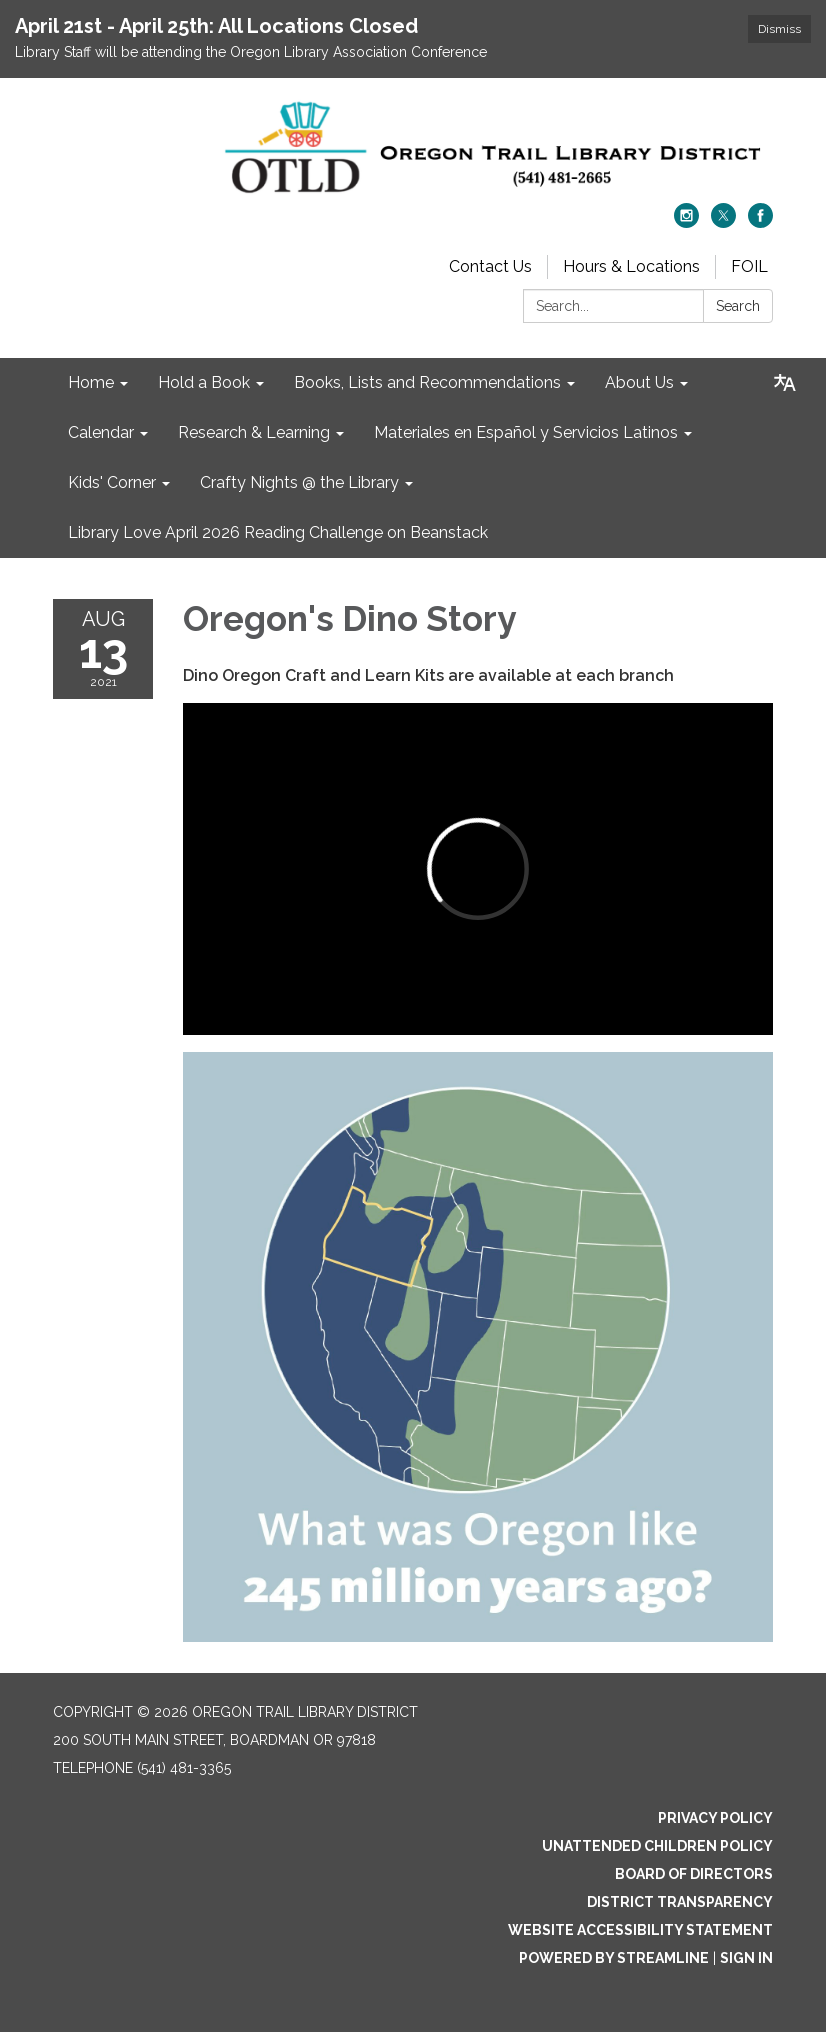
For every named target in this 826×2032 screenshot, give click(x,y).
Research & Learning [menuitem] (254, 432)
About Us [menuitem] (639, 382)
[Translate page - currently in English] (785, 383)
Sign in (746, 1958)
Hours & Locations (631, 266)
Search (738, 306)
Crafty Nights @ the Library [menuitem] (299, 482)
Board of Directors (694, 1874)
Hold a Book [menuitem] (204, 382)
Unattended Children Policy (657, 1846)
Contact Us (490, 266)
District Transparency (680, 1902)
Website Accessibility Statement (640, 1930)
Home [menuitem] (91, 382)
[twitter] (723, 222)
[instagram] (686, 222)
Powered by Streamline (614, 1958)
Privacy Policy (715, 1818)
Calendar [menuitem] (101, 432)
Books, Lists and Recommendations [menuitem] (427, 382)
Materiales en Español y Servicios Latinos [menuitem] (526, 432)
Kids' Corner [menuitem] (112, 482)
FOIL (749, 266)
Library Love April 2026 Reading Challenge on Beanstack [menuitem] (278, 532)
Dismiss (779, 29)
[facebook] (760, 222)
